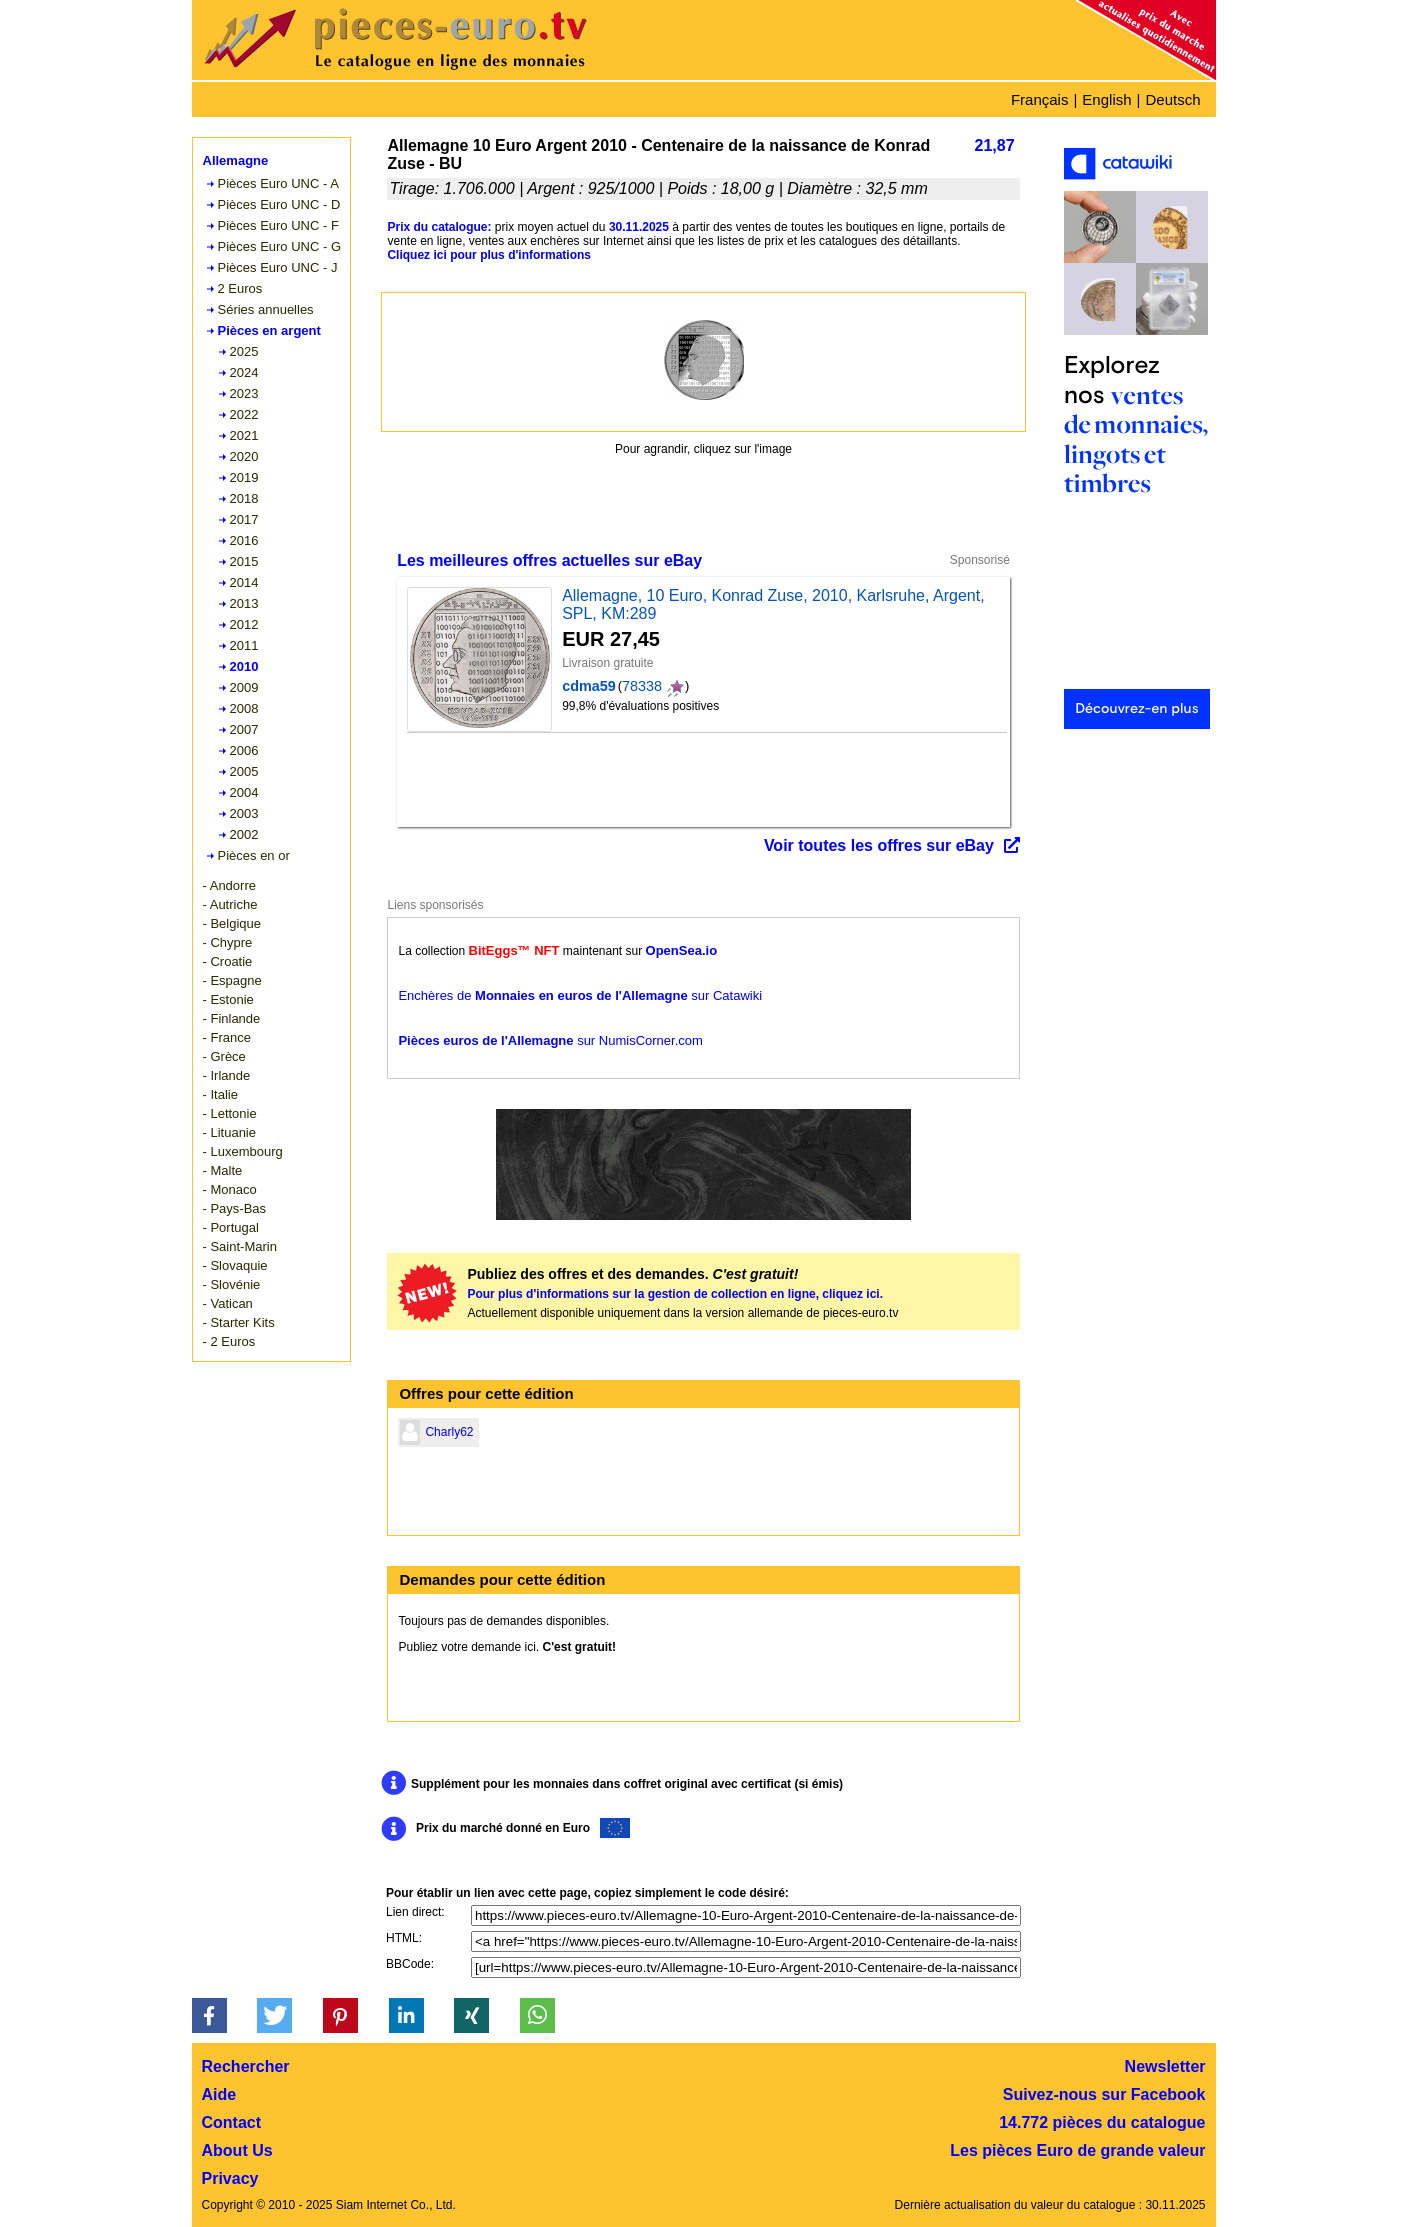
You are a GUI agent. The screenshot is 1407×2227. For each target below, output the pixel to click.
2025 (244, 351)
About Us (237, 2150)
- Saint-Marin (240, 1246)
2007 (244, 729)
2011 (244, 645)
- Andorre (229, 885)
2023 (244, 393)
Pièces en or (254, 855)
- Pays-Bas (235, 1208)
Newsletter (1165, 2066)
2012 (244, 624)
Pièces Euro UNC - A (278, 183)
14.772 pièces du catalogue (1102, 2122)
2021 (244, 435)
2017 (244, 519)
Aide (219, 2094)
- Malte (223, 1170)
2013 (244, 603)
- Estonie (228, 999)
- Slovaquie (235, 1265)
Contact (232, 2122)
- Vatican (228, 1303)
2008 (244, 708)
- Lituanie (229, 1132)
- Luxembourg (243, 1151)
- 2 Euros (229, 1341)
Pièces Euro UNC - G (280, 246)
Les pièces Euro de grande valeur (1077, 2150)
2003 (244, 813)
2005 (244, 771)
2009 (244, 687)
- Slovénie (232, 1284)
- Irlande (227, 1075)
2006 (244, 750)
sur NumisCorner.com (550, 1040)
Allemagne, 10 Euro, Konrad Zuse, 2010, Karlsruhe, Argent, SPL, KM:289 (773, 604)
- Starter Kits (239, 1322)
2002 (244, 834)
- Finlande (232, 1018)
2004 (244, 792)
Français (1040, 99)
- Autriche (230, 904)
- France (227, 1037)
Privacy (230, 2178)
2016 (244, 540)
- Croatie (228, 961)
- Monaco (230, 1189)
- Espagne (232, 980)
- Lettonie (230, 1113)
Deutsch (1172, 99)
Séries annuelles (266, 309)
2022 (244, 414)
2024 (244, 372)
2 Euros (240, 288)
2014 (244, 582)
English (1106, 99)
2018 (244, 498)
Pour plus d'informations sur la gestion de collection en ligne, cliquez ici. (675, 1294)
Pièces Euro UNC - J (278, 267)
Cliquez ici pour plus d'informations (489, 255)
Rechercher (246, 2066)
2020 (244, 456)
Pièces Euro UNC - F (278, 225)
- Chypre (228, 942)
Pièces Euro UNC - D (279, 204)
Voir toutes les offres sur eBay (879, 845)
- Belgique (232, 923)
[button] (209, 2015)
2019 (244, 477)
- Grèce (224, 1056)
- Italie (220, 1094)
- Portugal (231, 1227)
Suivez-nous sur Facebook (1104, 2094)
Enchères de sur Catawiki (580, 995)
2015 (244, 561)
